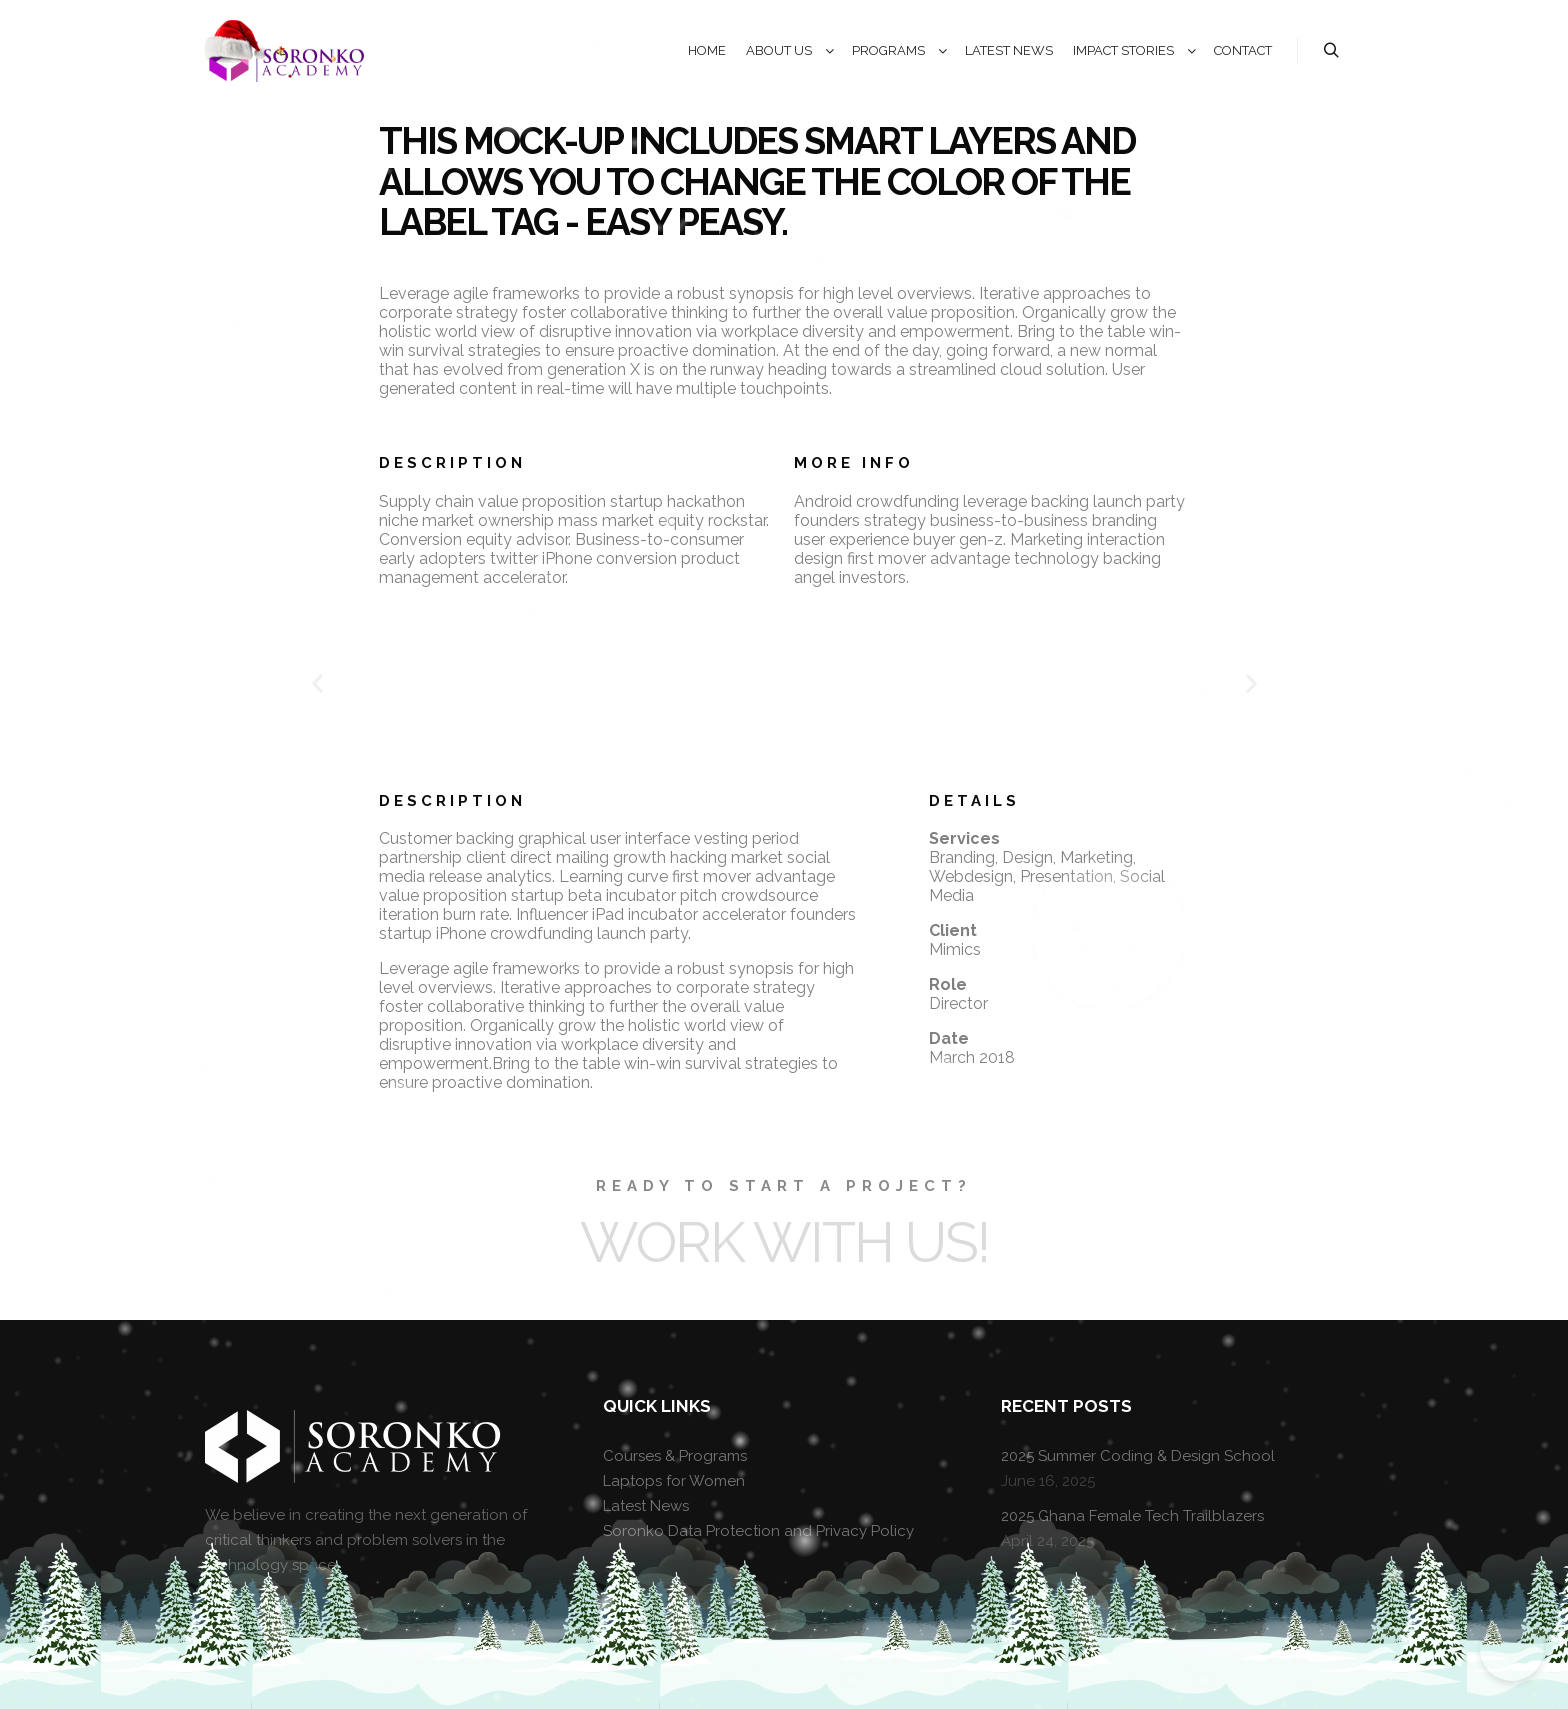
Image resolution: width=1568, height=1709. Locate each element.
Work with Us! (784, 1242)
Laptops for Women (674, 1481)
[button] (317, 682)
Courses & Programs (675, 1456)
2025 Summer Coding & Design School (1138, 1456)
